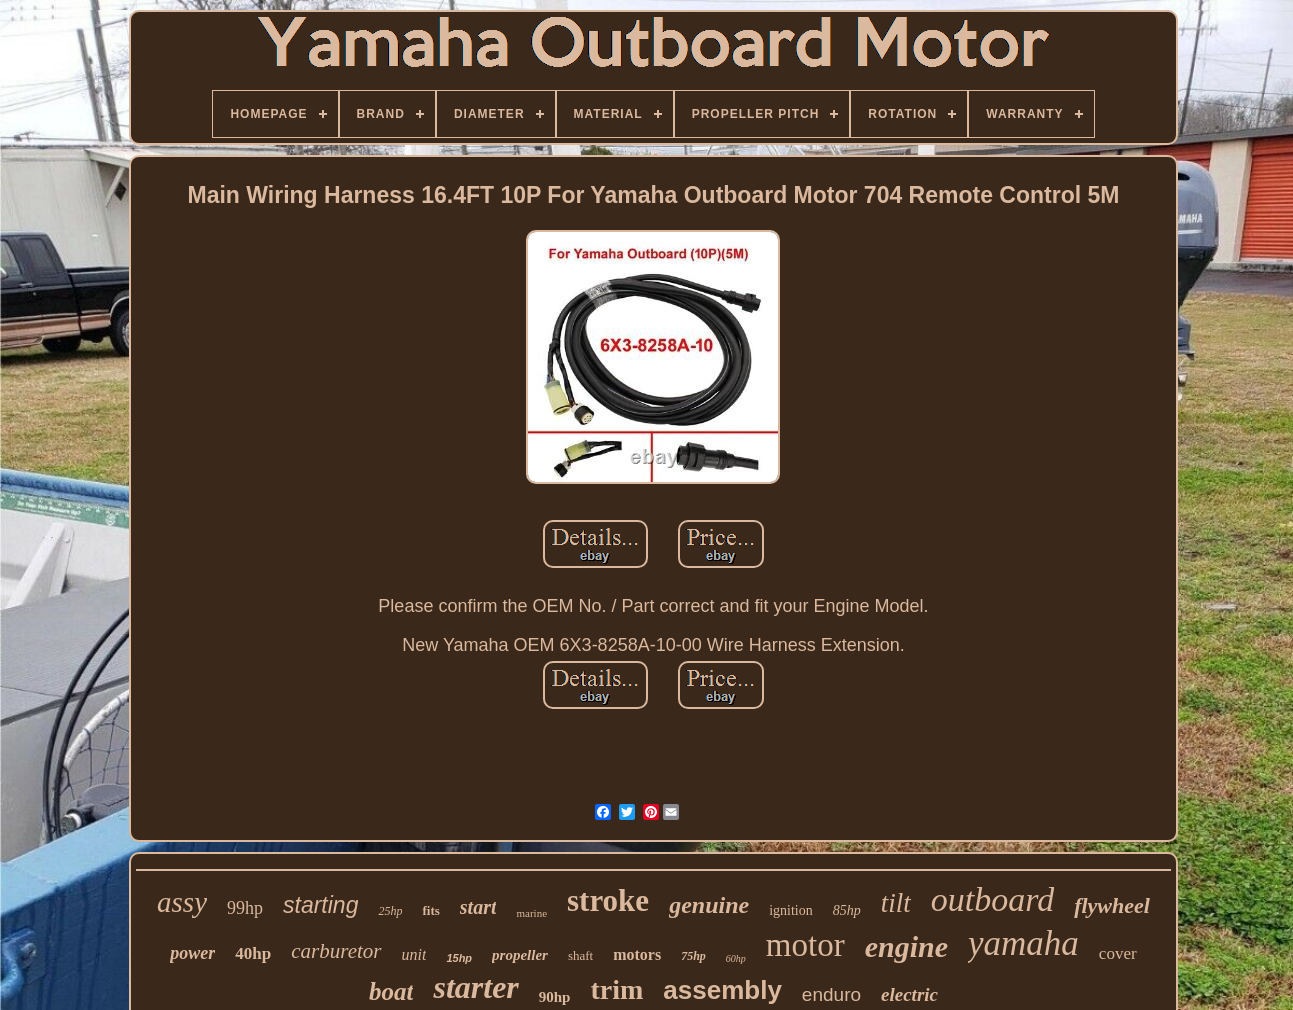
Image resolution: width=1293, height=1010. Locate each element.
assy (182, 902)
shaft (580, 955)
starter (475, 987)
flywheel (1112, 905)
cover (1118, 953)
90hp (555, 997)
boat (391, 991)
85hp (847, 910)
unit (414, 954)
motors (637, 954)
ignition (791, 910)
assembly (722, 990)
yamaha (1023, 943)
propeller (520, 955)
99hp (245, 908)
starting (320, 905)
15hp (459, 958)
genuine (709, 905)
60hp (736, 958)
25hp (390, 911)
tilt (896, 903)
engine (906, 946)
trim (616, 989)
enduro (831, 994)
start (478, 907)
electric (909, 994)
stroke (608, 900)
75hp (693, 956)
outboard (992, 899)
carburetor (336, 951)
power (192, 953)
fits (430, 910)
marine (531, 913)
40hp (253, 953)
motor (805, 945)
